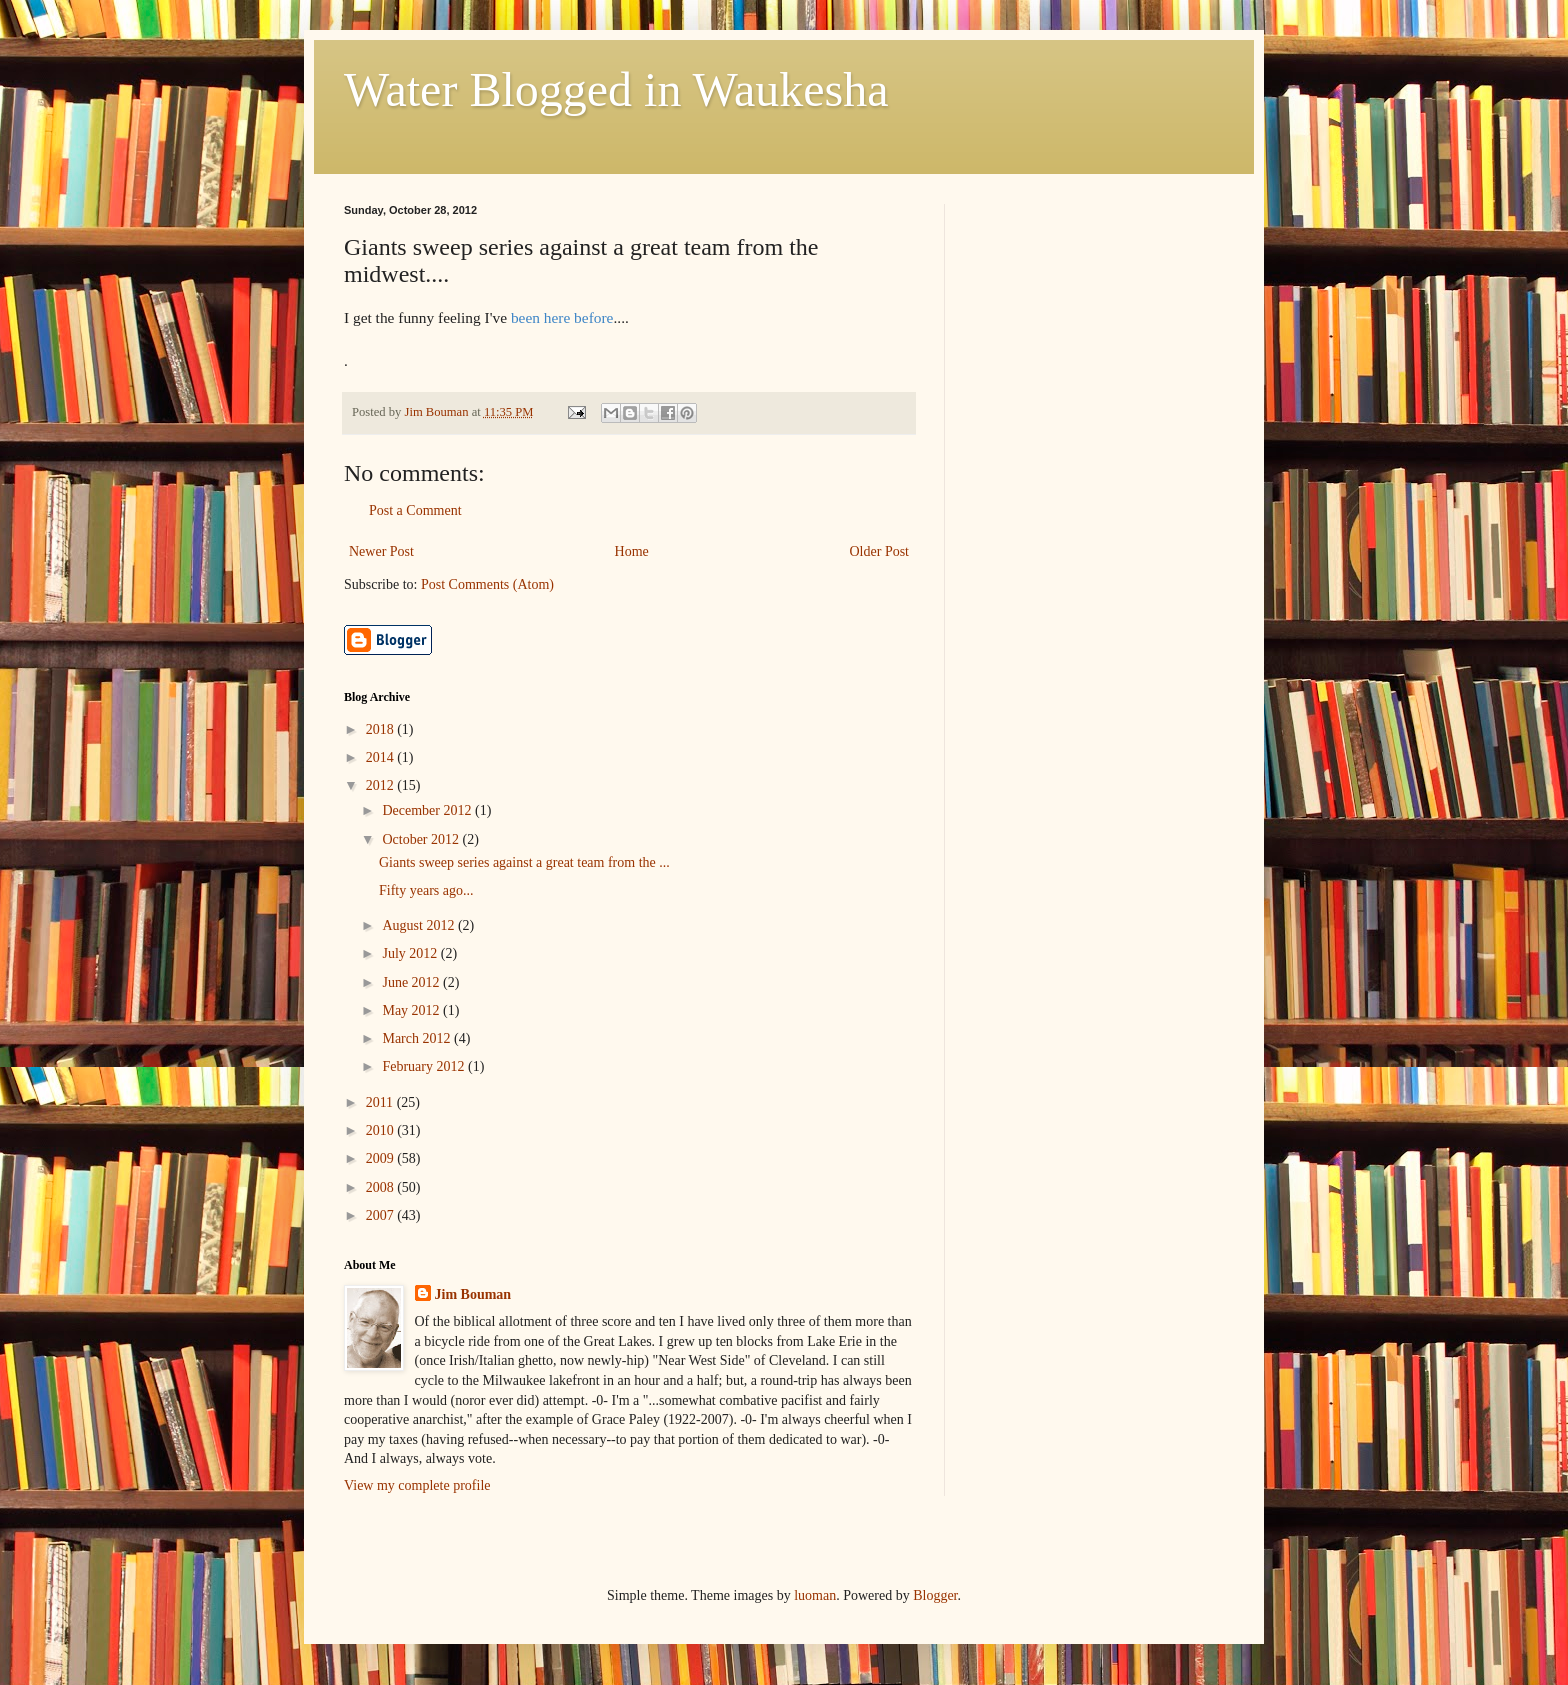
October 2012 (422, 839)
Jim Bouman (473, 1294)
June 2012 (412, 982)
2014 (382, 757)
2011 (381, 1102)
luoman (815, 1595)
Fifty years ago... (426, 890)
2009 (382, 1158)
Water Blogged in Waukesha (616, 89)
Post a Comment (415, 510)
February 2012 (425, 1066)
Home (632, 551)
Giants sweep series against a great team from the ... (524, 862)
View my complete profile (417, 1485)
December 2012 (428, 810)
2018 (382, 729)
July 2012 (411, 953)
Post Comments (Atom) (487, 584)
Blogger (935, 1595)
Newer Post (381, 551)
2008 (382, 1187)
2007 (382, 1215)
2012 (382, 785)
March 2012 (418, 1038)
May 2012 (412, 1010)
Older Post (880, 551)
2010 (382, 1130)
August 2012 (419, 925)
